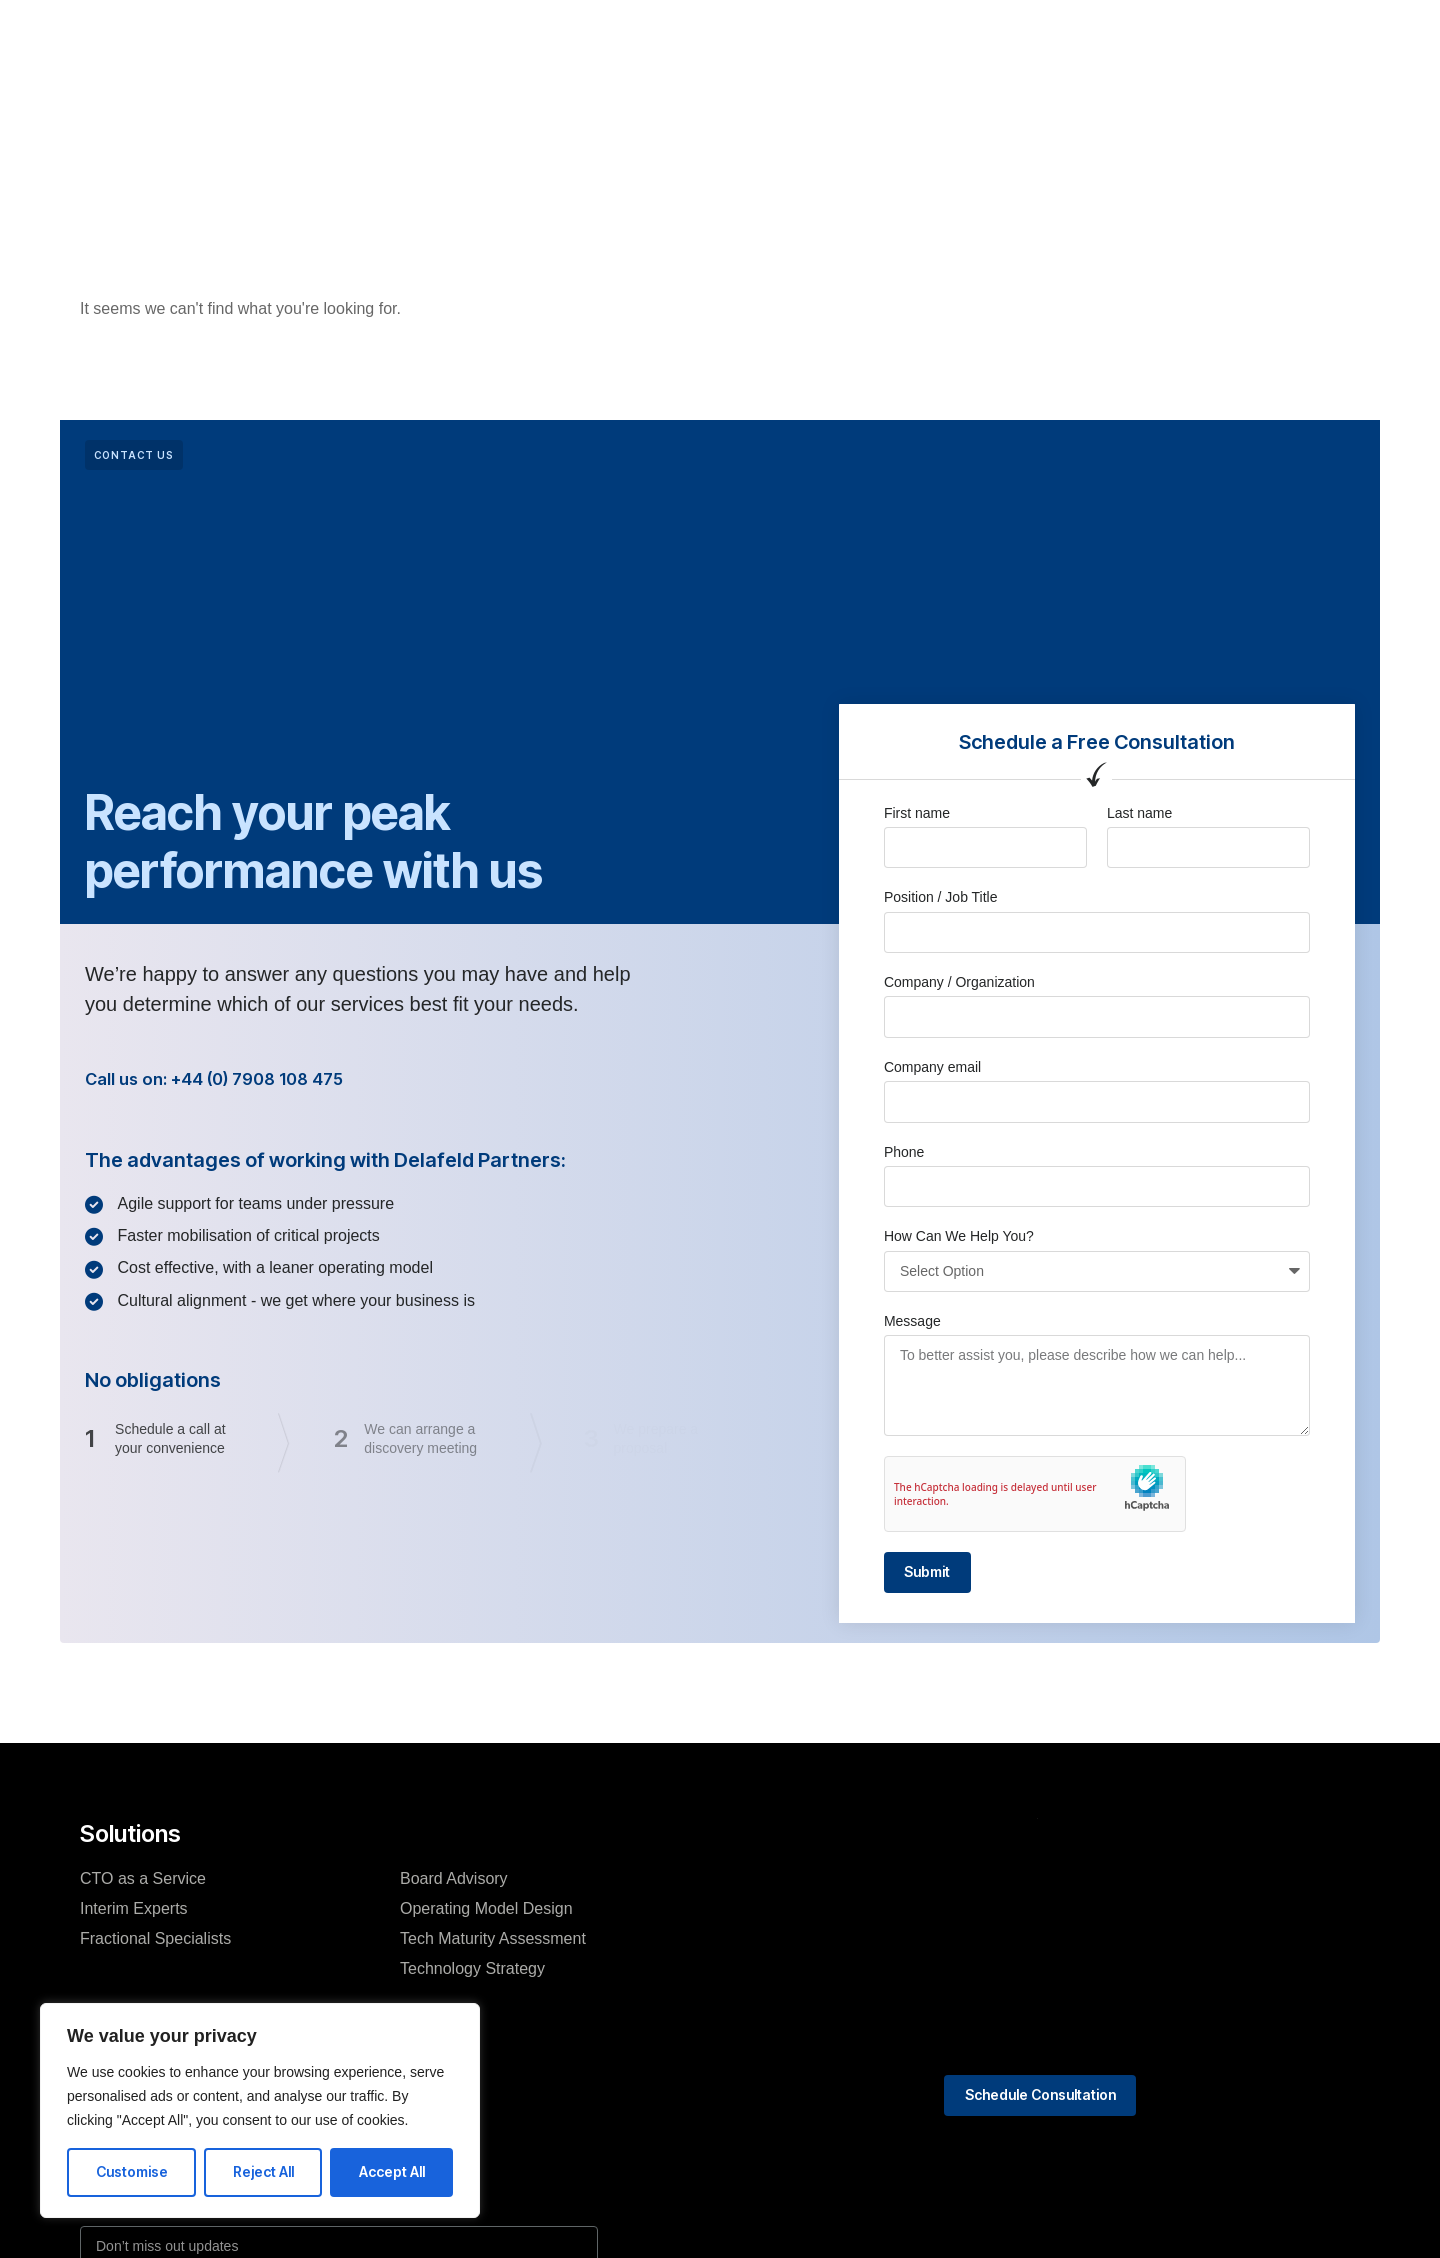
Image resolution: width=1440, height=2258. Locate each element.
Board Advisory (454, 1882)
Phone (904, 1152)
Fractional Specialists (155, 1942)
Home (468, 49)
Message (912, 1321)
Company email (932, 1067)
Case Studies (794, 49)
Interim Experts (134, 1912)
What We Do (568, 49)
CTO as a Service (143, 1882)
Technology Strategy (472, 1972)
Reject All (263, 2171)
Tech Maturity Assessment (493, 1942)
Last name (1139, 813)
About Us (679, 49)
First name (917, 813)
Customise (132, 2171)
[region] (260, 2110)
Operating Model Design (486, 1912)
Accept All (392, 2171)
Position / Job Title (941, 897)
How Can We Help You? (959, 1236)
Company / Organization (959, 982)
